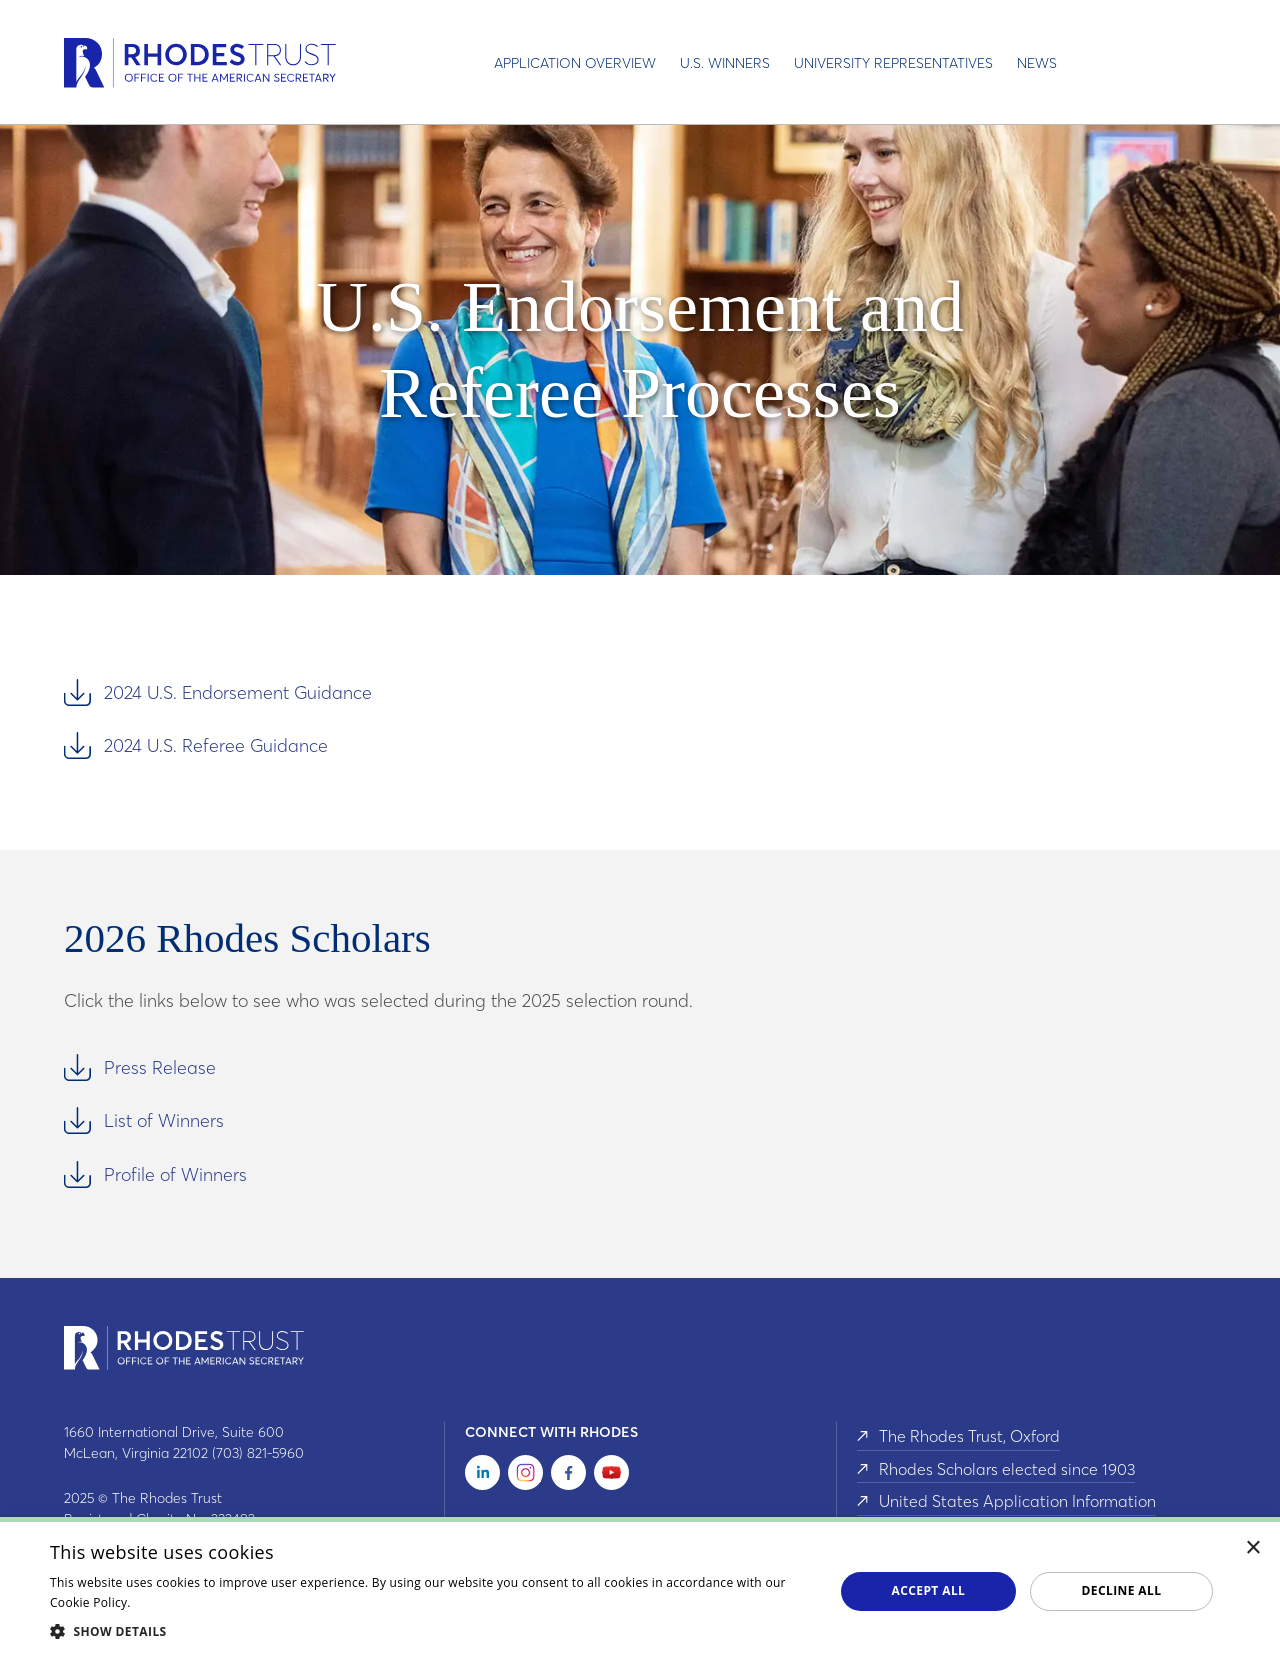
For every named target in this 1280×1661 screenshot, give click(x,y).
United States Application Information (1017, 1498)
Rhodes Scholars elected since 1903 (1007, 1467)
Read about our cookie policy (219, 1602)
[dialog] (640, 1589)
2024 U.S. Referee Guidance (216, 745)
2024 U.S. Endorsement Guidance (238, 692)
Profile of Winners (175, 1174)
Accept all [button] (929, 1590)
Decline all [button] (1122, 1590)
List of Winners (164, 1120)
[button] (430, 1631)
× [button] (1253, 1548)
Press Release (160, 1067)
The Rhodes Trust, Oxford (969, 1436)
